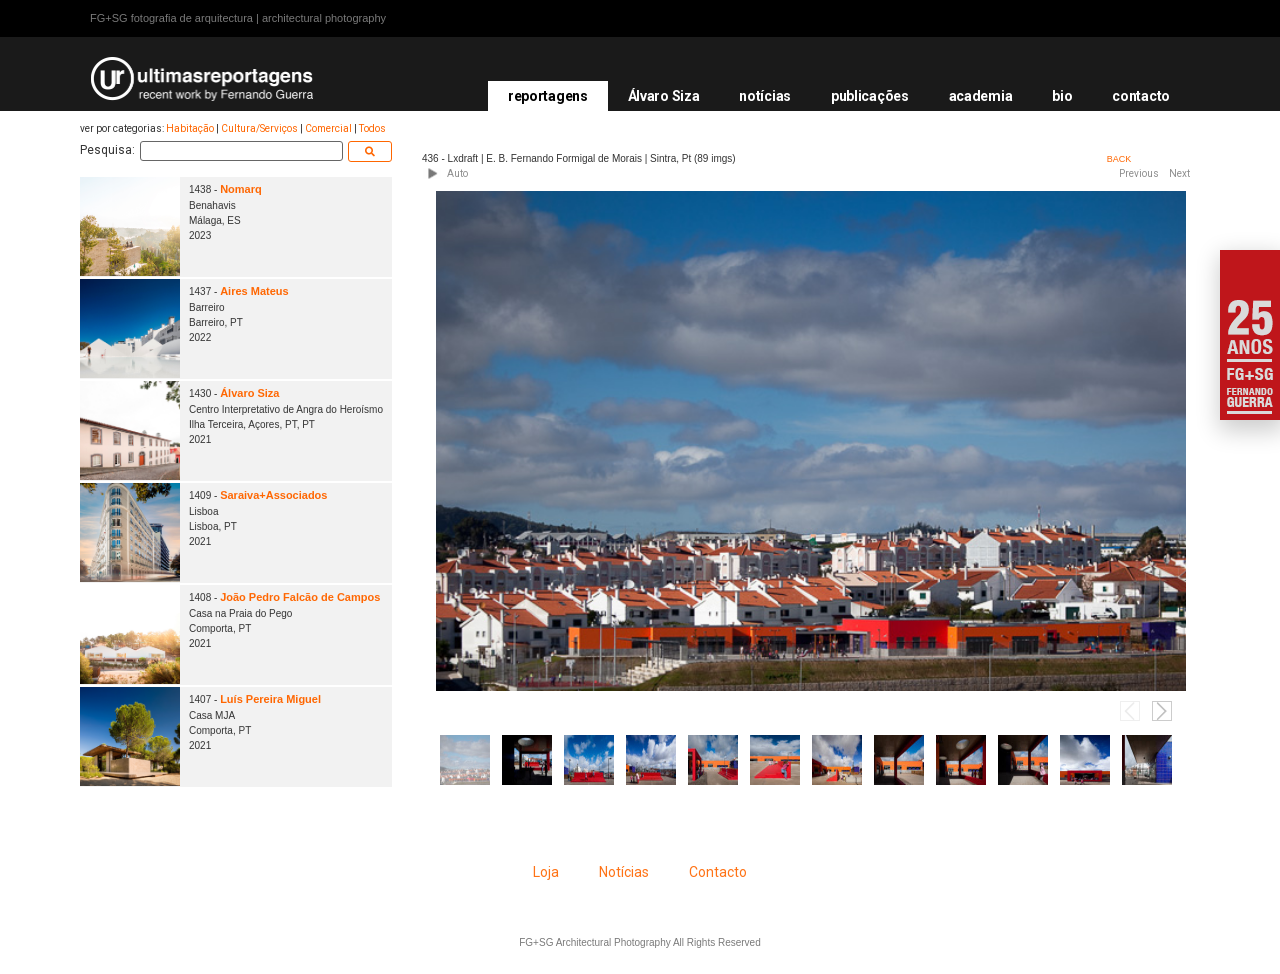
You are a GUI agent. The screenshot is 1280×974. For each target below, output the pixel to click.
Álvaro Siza (664, 96)
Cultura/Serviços (259, 128)
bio (1062, 96)
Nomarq (241, 189)
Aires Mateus (254, 291)
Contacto (718, 872)
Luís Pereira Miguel (270, 699)
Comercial (328, 128)
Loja (546, 872)
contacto (1141, 96)
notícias (765, 96)
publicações (870, 96)
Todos (372, 128)
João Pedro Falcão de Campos (300, 597)
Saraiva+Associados (273, 495)
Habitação (190, 128)
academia (981, 96)
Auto (457, 173)
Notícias (624, 872)
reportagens (548, 96)
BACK (1119, 159)
